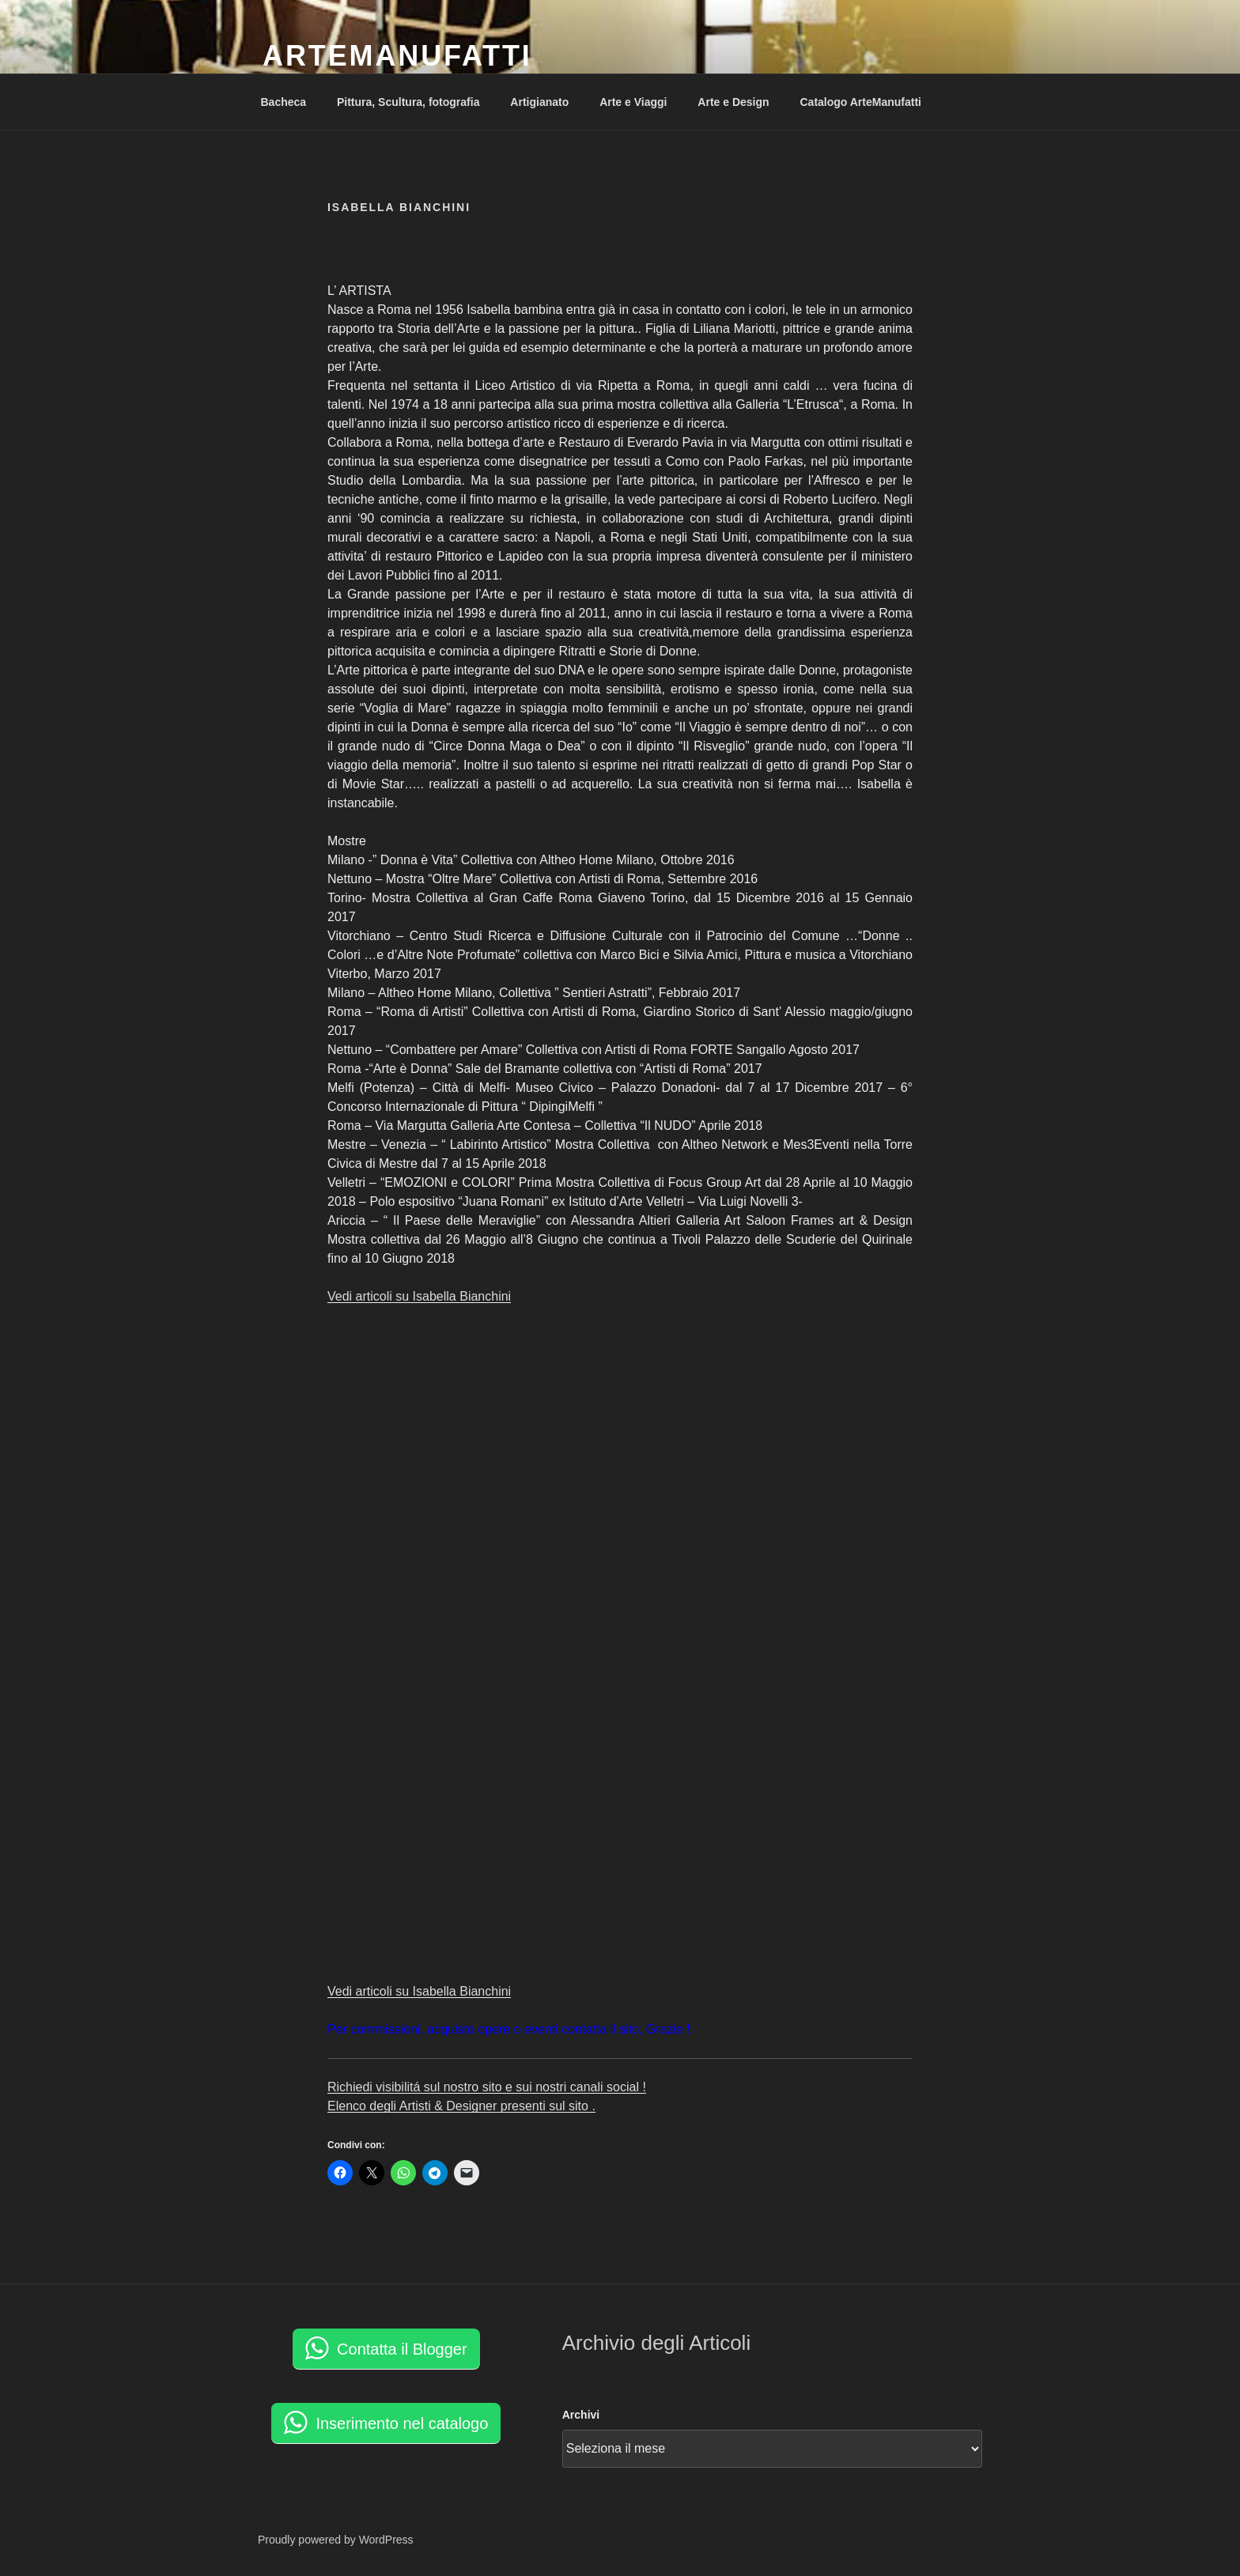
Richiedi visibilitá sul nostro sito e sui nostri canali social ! (486, 2087)
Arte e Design (733, 102)
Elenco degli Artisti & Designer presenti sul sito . (461, 2106)
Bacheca (284, 102)
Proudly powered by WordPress (336, 2539)
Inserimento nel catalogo (402, 2423)
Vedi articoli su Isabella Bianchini (419, 1296)
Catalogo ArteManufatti (860, 102)
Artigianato (539, 102)
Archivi (580, 2414)
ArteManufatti (397, 56)
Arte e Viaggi (633, 102)
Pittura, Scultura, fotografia (408, 102)
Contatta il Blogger (402, 2349)
